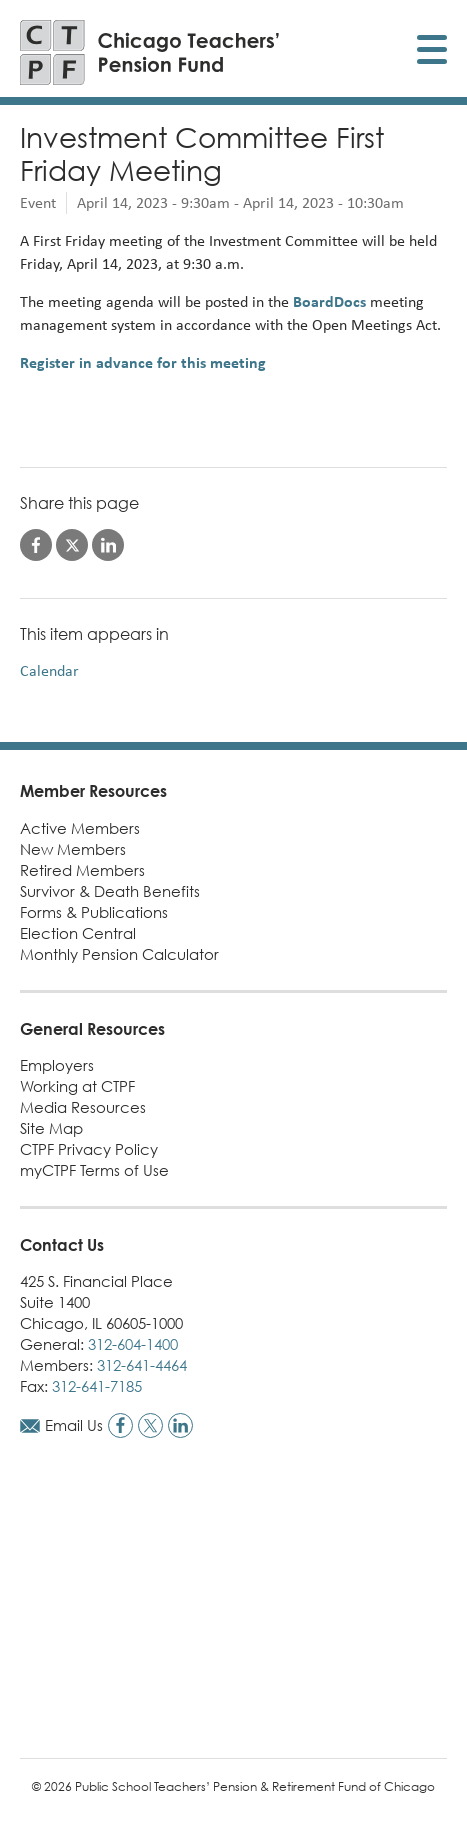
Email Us (74, 1425)
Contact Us (62, 1245)
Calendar (49, 670)
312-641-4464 (142, 1365)
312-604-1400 (133, 1344)
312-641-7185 (97, 1386)
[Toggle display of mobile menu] (432, 52)
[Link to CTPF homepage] (150, 52)
